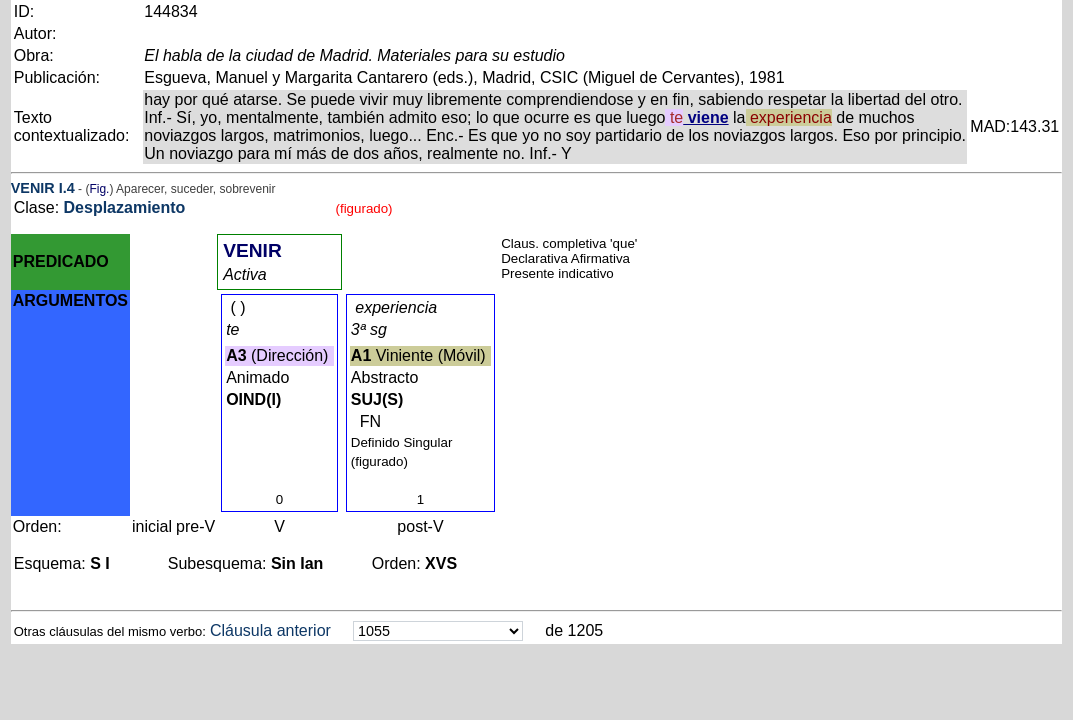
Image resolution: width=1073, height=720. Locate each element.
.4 (69, 188)
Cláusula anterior (270, 630)
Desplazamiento (125, 207)
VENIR (33, 188)
